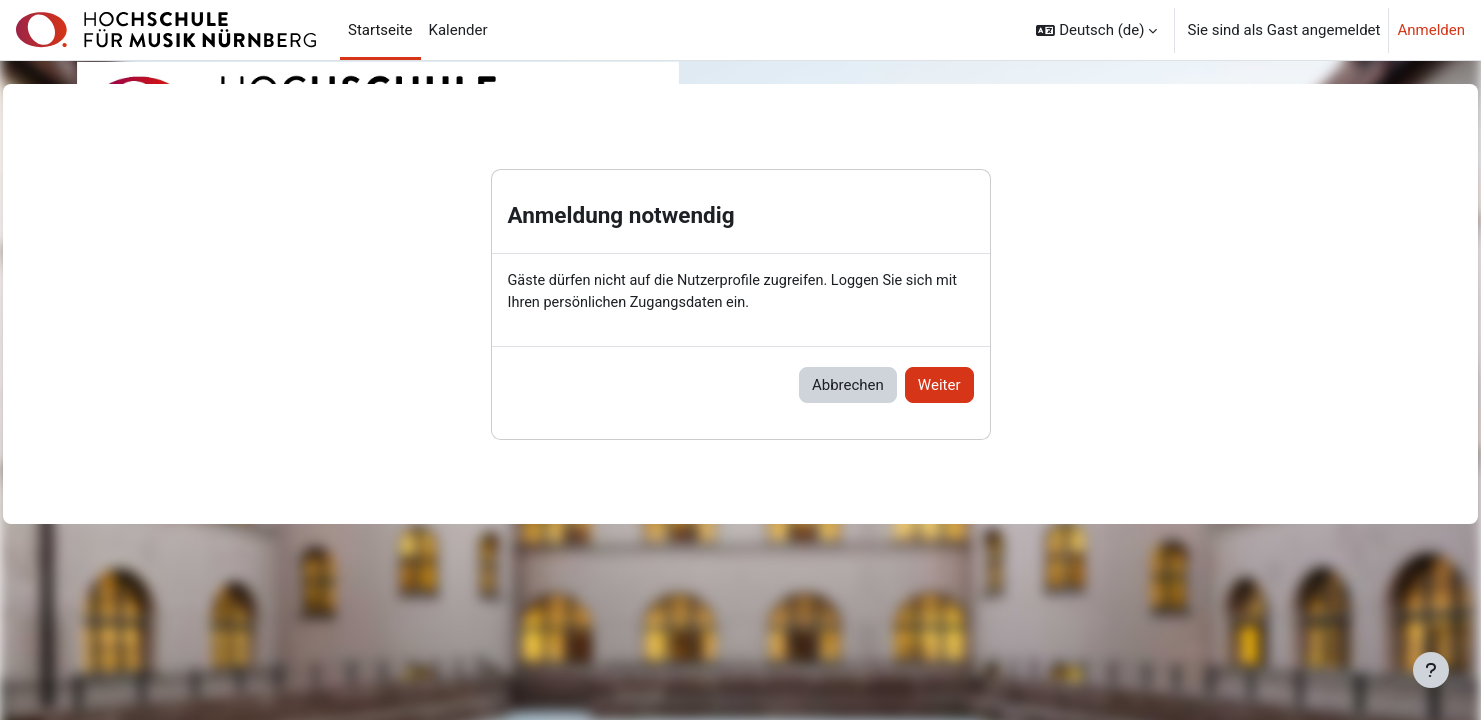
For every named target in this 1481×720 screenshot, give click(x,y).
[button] (1096, 30)
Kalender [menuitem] (458, 30)
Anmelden (1431, 30)
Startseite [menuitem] (380, 30)
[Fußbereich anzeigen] (1431, 670)
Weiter (939, 386)
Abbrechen (848, 386)
